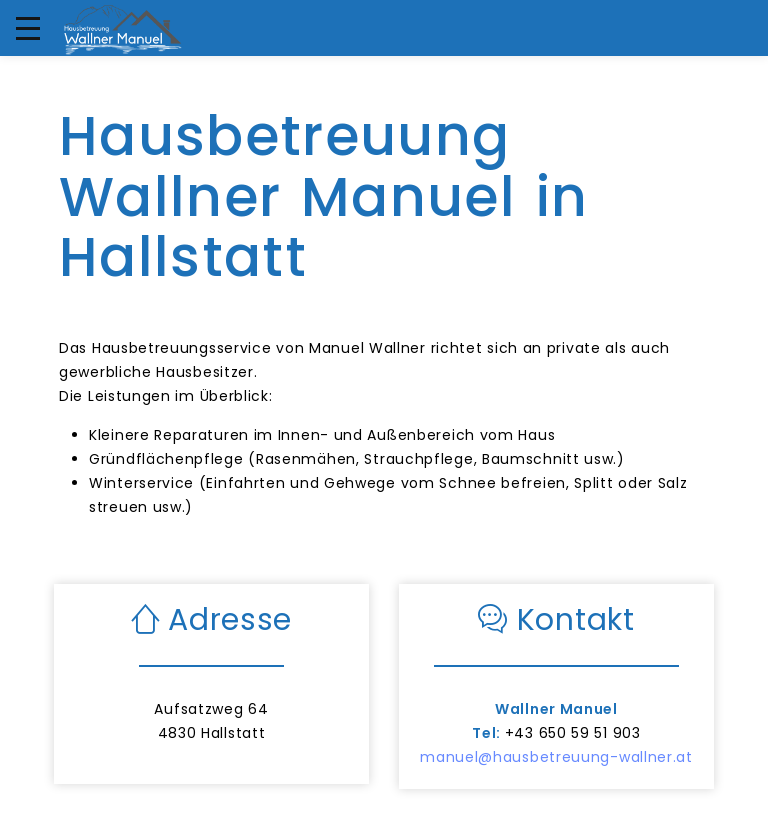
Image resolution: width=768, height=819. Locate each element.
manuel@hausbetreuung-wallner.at (556, 757)
